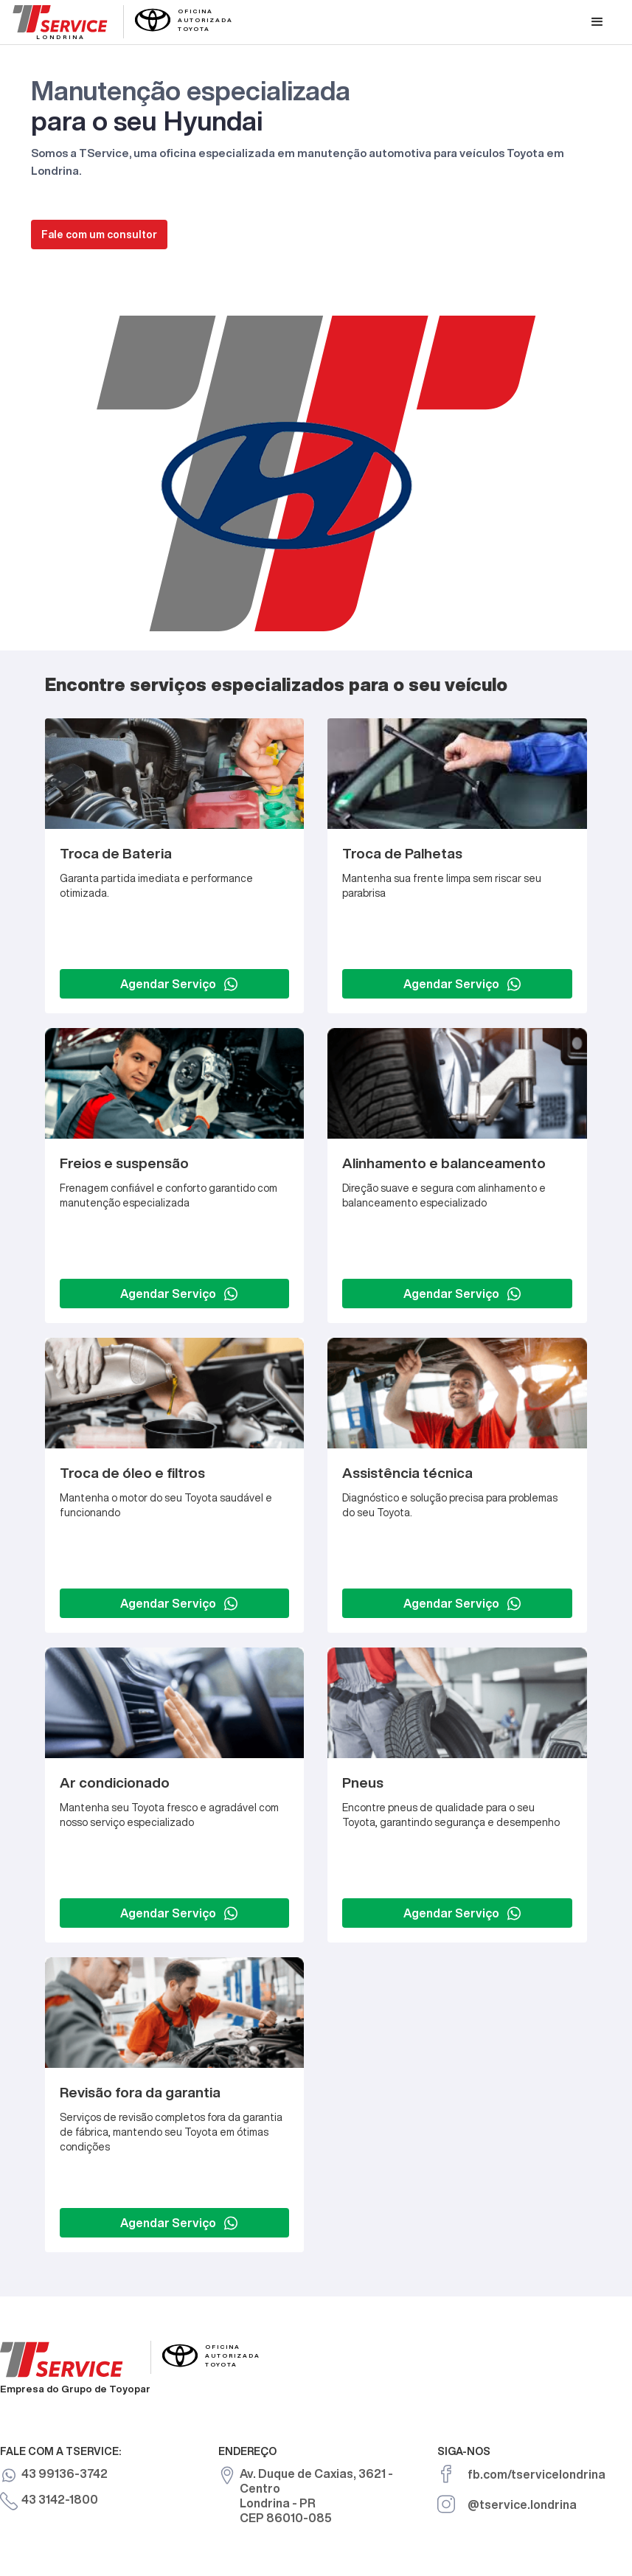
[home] (123, 20)
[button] (597, 22)
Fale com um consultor (99, 234)
